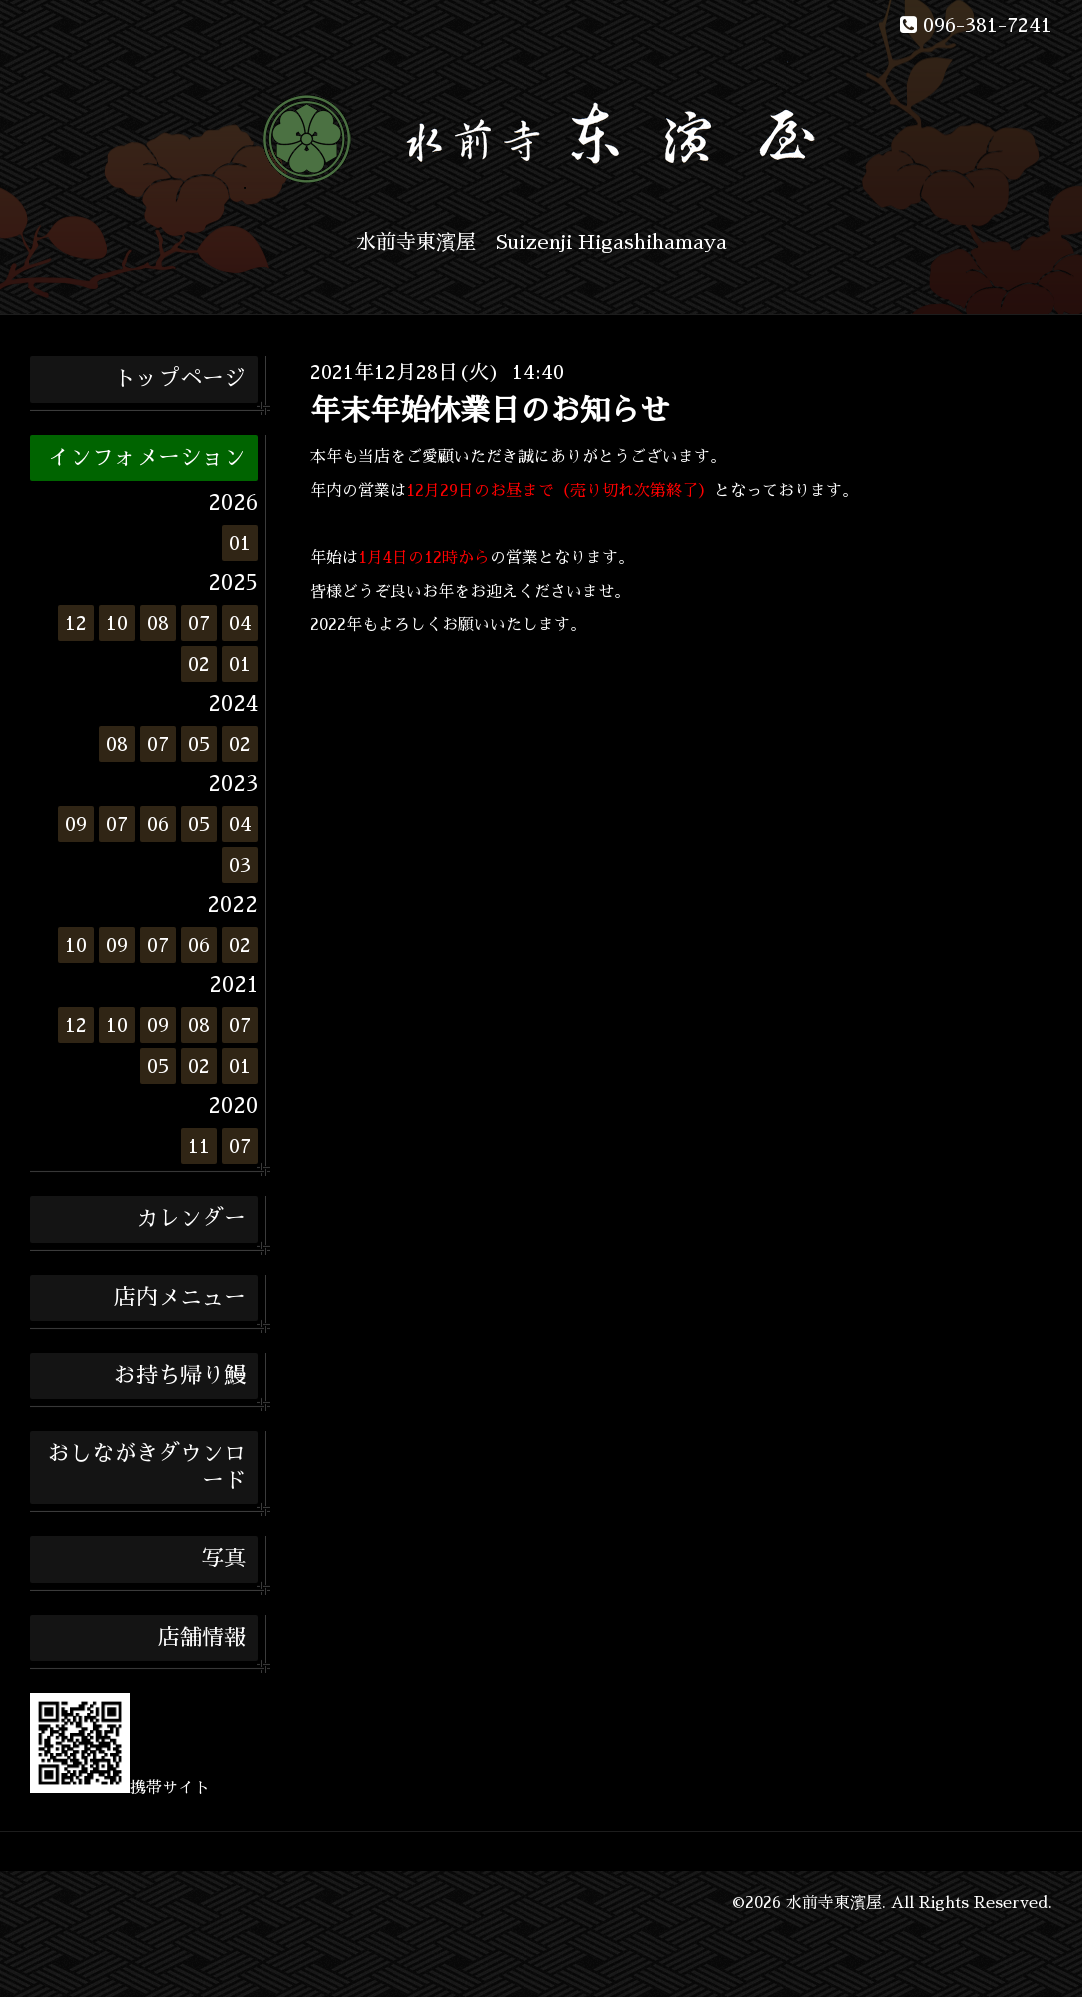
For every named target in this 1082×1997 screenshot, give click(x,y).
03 (240, 865)
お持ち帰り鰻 (180, 1376)
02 (199, 664)
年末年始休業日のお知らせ (490, 411)
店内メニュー (180, 1298)
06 (158, 824)
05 (199, 744)
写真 (224, 1559)
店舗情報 (202, 1638)
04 (240, 623)
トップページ (180, 379)
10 (117, 623)
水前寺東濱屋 (834, 1903)
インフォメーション (147, 458)
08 (158, 623)
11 (199, 1146)
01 (240, 543)
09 (76, 824)
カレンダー (191, 1219)
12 (76, 623)
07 (199, 623)
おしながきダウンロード (147, 1467)
